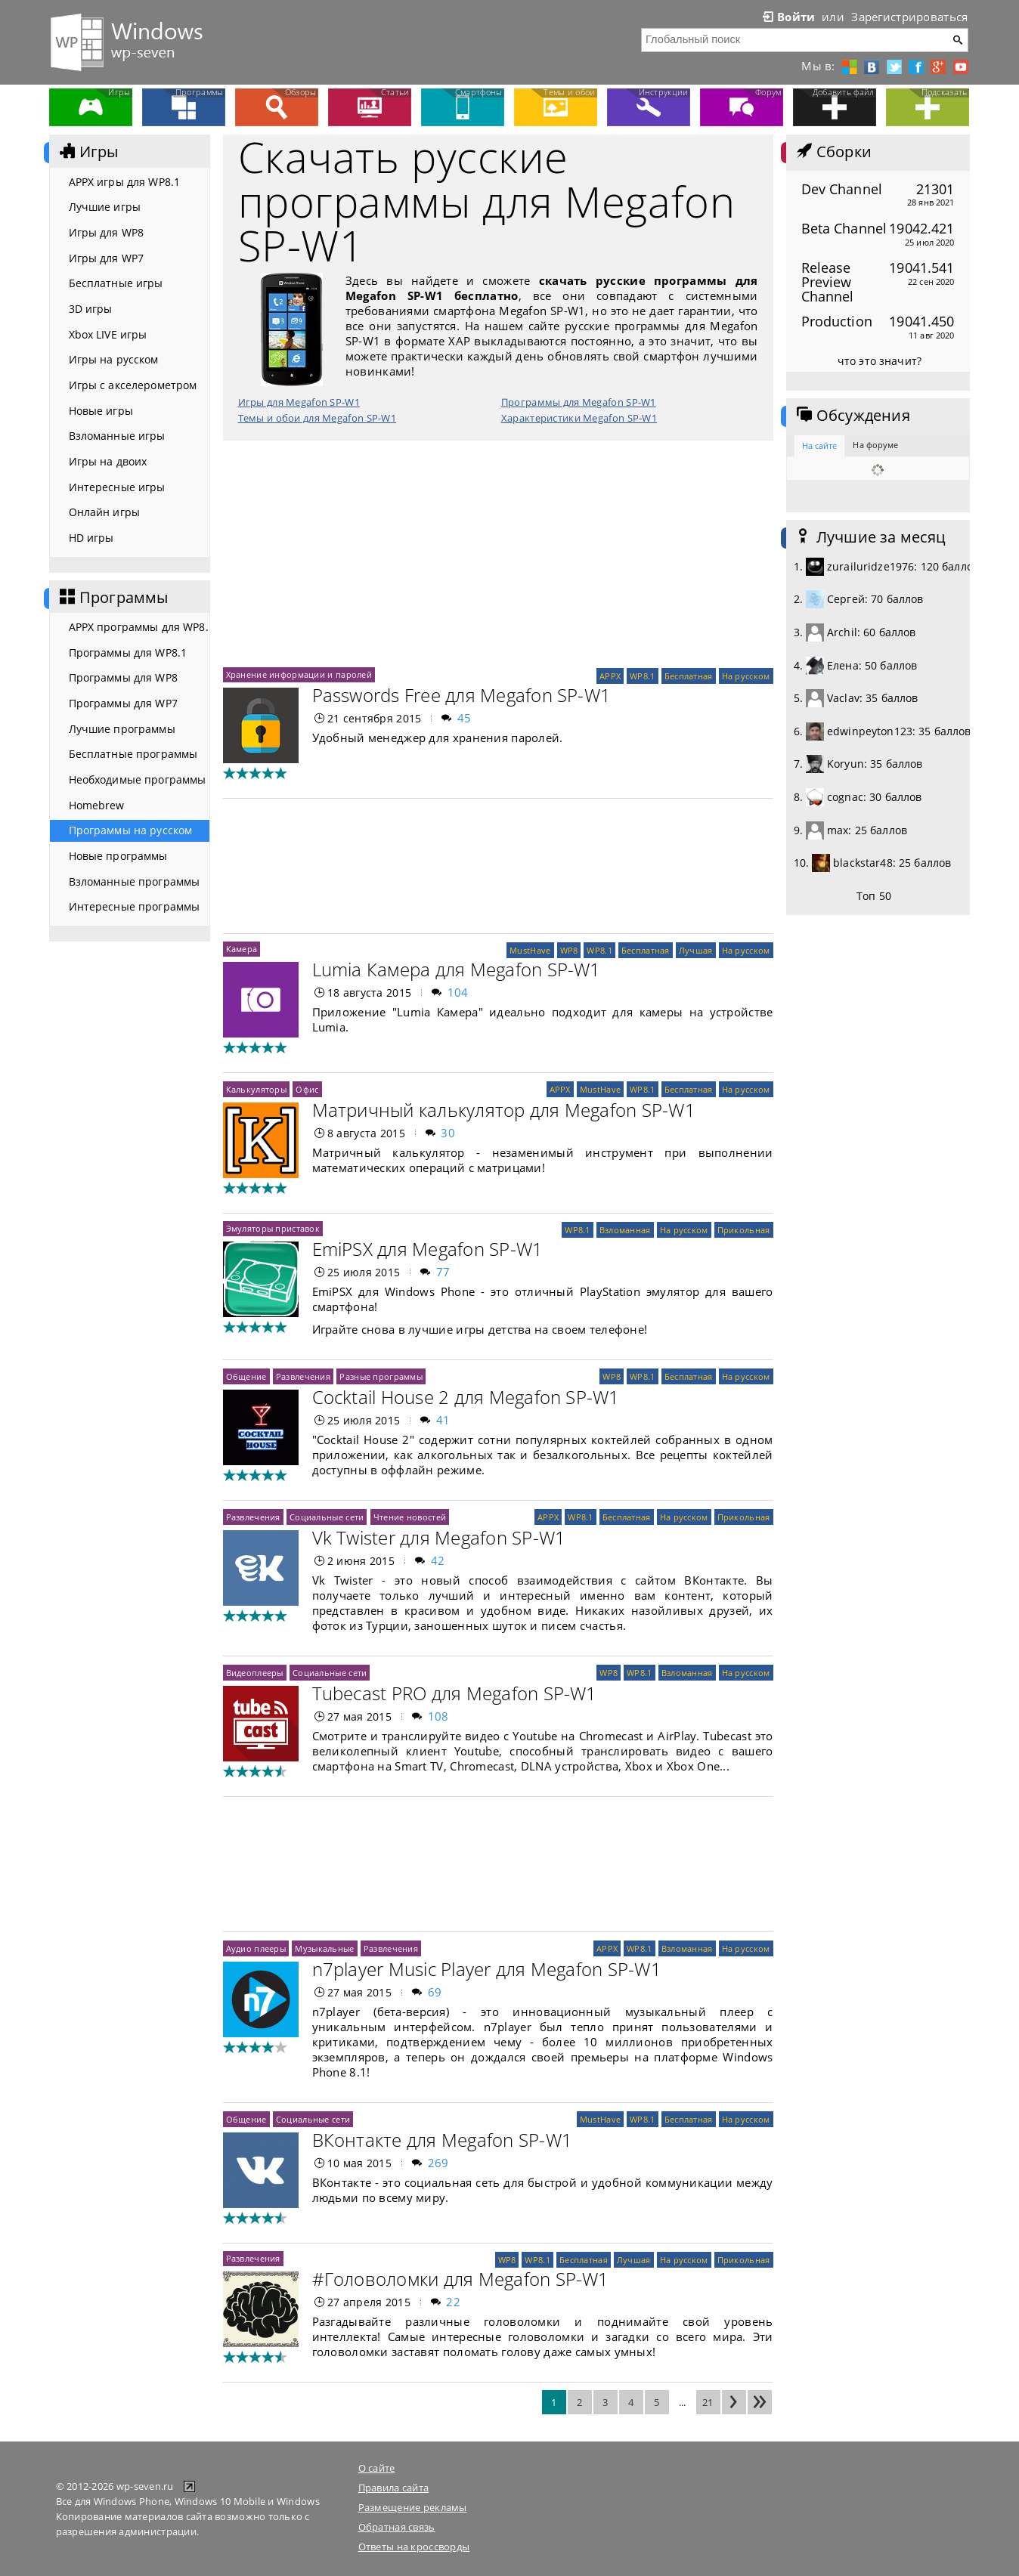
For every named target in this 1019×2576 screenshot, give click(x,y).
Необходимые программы (137, 779)
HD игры (91, 537)
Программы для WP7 (123, 703)
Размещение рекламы (412, 2507)
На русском (746, 676)
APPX (610, 676)
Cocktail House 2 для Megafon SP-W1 (466, 1396)
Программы (113, 598)
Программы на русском (131, 830)
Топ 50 (873, 896)
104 (458, 992)
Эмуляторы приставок (273, 1228)
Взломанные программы (134, 881)
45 (464, 717)
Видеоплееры (254, 1672)
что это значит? (879, 361)
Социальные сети (327, 1517)
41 (443, 1419)
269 (438, 2162)
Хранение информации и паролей (299, 674)
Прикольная (743, 1229)
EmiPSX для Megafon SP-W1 (428, 1248)
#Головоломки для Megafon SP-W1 (460, 2278)
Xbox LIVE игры (108, 334)
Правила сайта (393, 2487)
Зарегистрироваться (909, 16)
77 (443, 1271)
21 (708, 2402)
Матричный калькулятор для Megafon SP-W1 (503, 1109)
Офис (307, 1089)
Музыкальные (324, 1948)
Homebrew (97, 805)
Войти (788, 16)
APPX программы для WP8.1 (139, 627)
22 (453, 2301)
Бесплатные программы (133, 754)
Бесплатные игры (116, 283)
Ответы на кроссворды (414, 2546)
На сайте (820, 445)
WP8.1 (642, 676)
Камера (242, 948)
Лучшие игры (105, 206)
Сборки (833, 152)
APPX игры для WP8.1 (125, 182)
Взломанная (625, 1229)
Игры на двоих (108, 461)
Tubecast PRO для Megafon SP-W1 (454, 1693)
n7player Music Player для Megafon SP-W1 (486, 1968)
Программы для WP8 (123, 677)
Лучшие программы (122, 729)
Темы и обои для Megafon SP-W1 (317, 418)
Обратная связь (396, 2527)
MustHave (530, 950)
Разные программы (381, 1376)
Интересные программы (134, 906)
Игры (88, 152)
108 (438, 1716)
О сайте (376, 2468)
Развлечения (303, 1376)
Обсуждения (852, 415)
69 (435, 1991)
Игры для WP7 (106, 258)
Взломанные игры (117, 435)
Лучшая (696, 950)
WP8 (569, 950)
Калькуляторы (256, 1089)
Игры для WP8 (106, 232)
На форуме (875, 444)
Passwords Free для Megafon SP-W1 (462, 694)
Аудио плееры (256, 1948)
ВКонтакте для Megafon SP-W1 (442, 2139)
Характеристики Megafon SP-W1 (579, 418)
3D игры (91, 309)
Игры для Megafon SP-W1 (299, 402)
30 (448, 1132)
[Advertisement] (498, 554)
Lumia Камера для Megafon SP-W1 (456, 969)
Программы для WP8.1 (128, 652)
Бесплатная (688, 676)
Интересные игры (117, 487)
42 (438, 1560)
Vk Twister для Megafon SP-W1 (439, 1537)
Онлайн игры (105, 512)
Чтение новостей (409, 1517)
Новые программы (118, 856)
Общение (246, 1376)
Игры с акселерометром (133, 385)
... (682, 2402)
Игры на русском (114, 359)
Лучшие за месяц (870, 537)
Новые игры (101, 411)
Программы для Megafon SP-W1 (578, 402)
